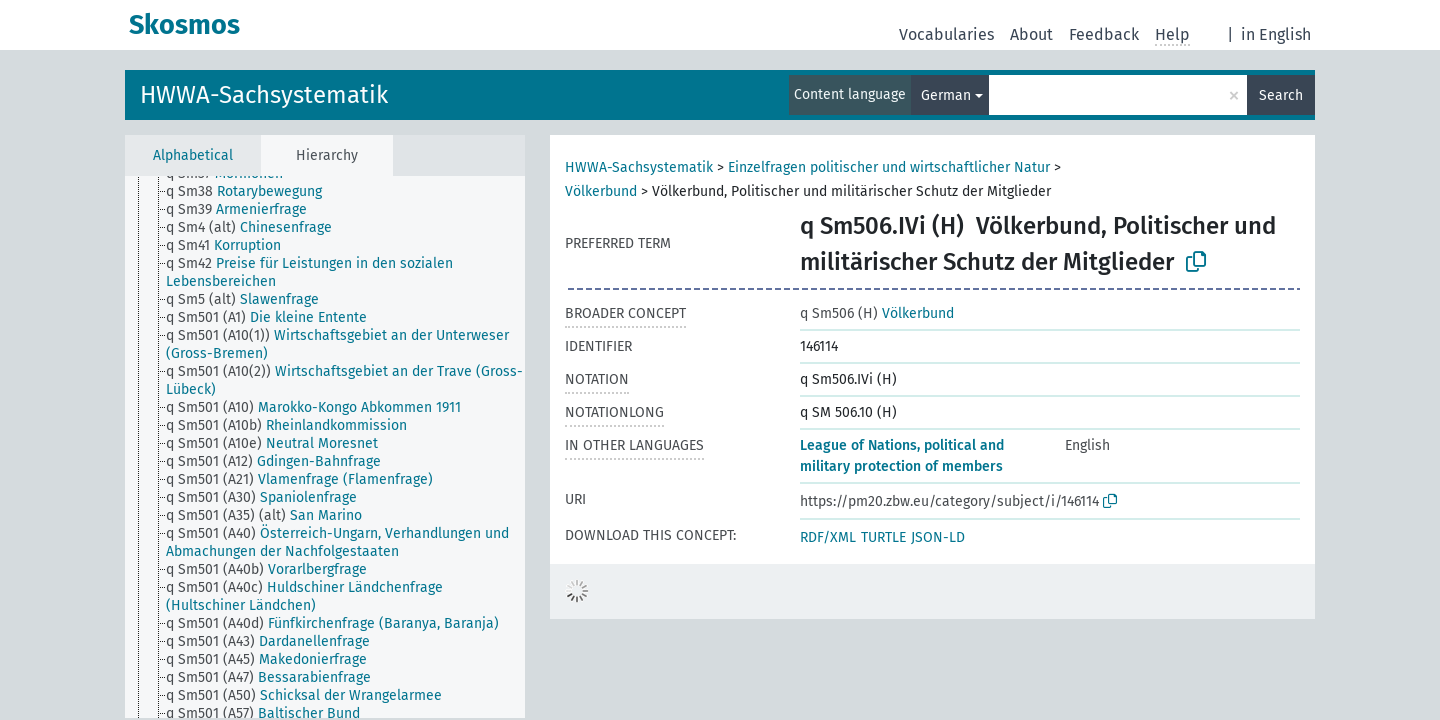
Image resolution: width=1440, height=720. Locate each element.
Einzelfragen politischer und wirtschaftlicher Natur (889, 167)
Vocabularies (946, 34)
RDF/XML (828, 537)
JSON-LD (938, 537)
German (946, 95)
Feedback (1104, 34)
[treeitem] (252, 192)
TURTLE (883, 537)
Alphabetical (193, 155)
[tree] (325, 447)
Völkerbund (601, 191)
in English (1276, 34)
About (1031, 34)
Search (1281, 95)
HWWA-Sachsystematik (264, 95)
